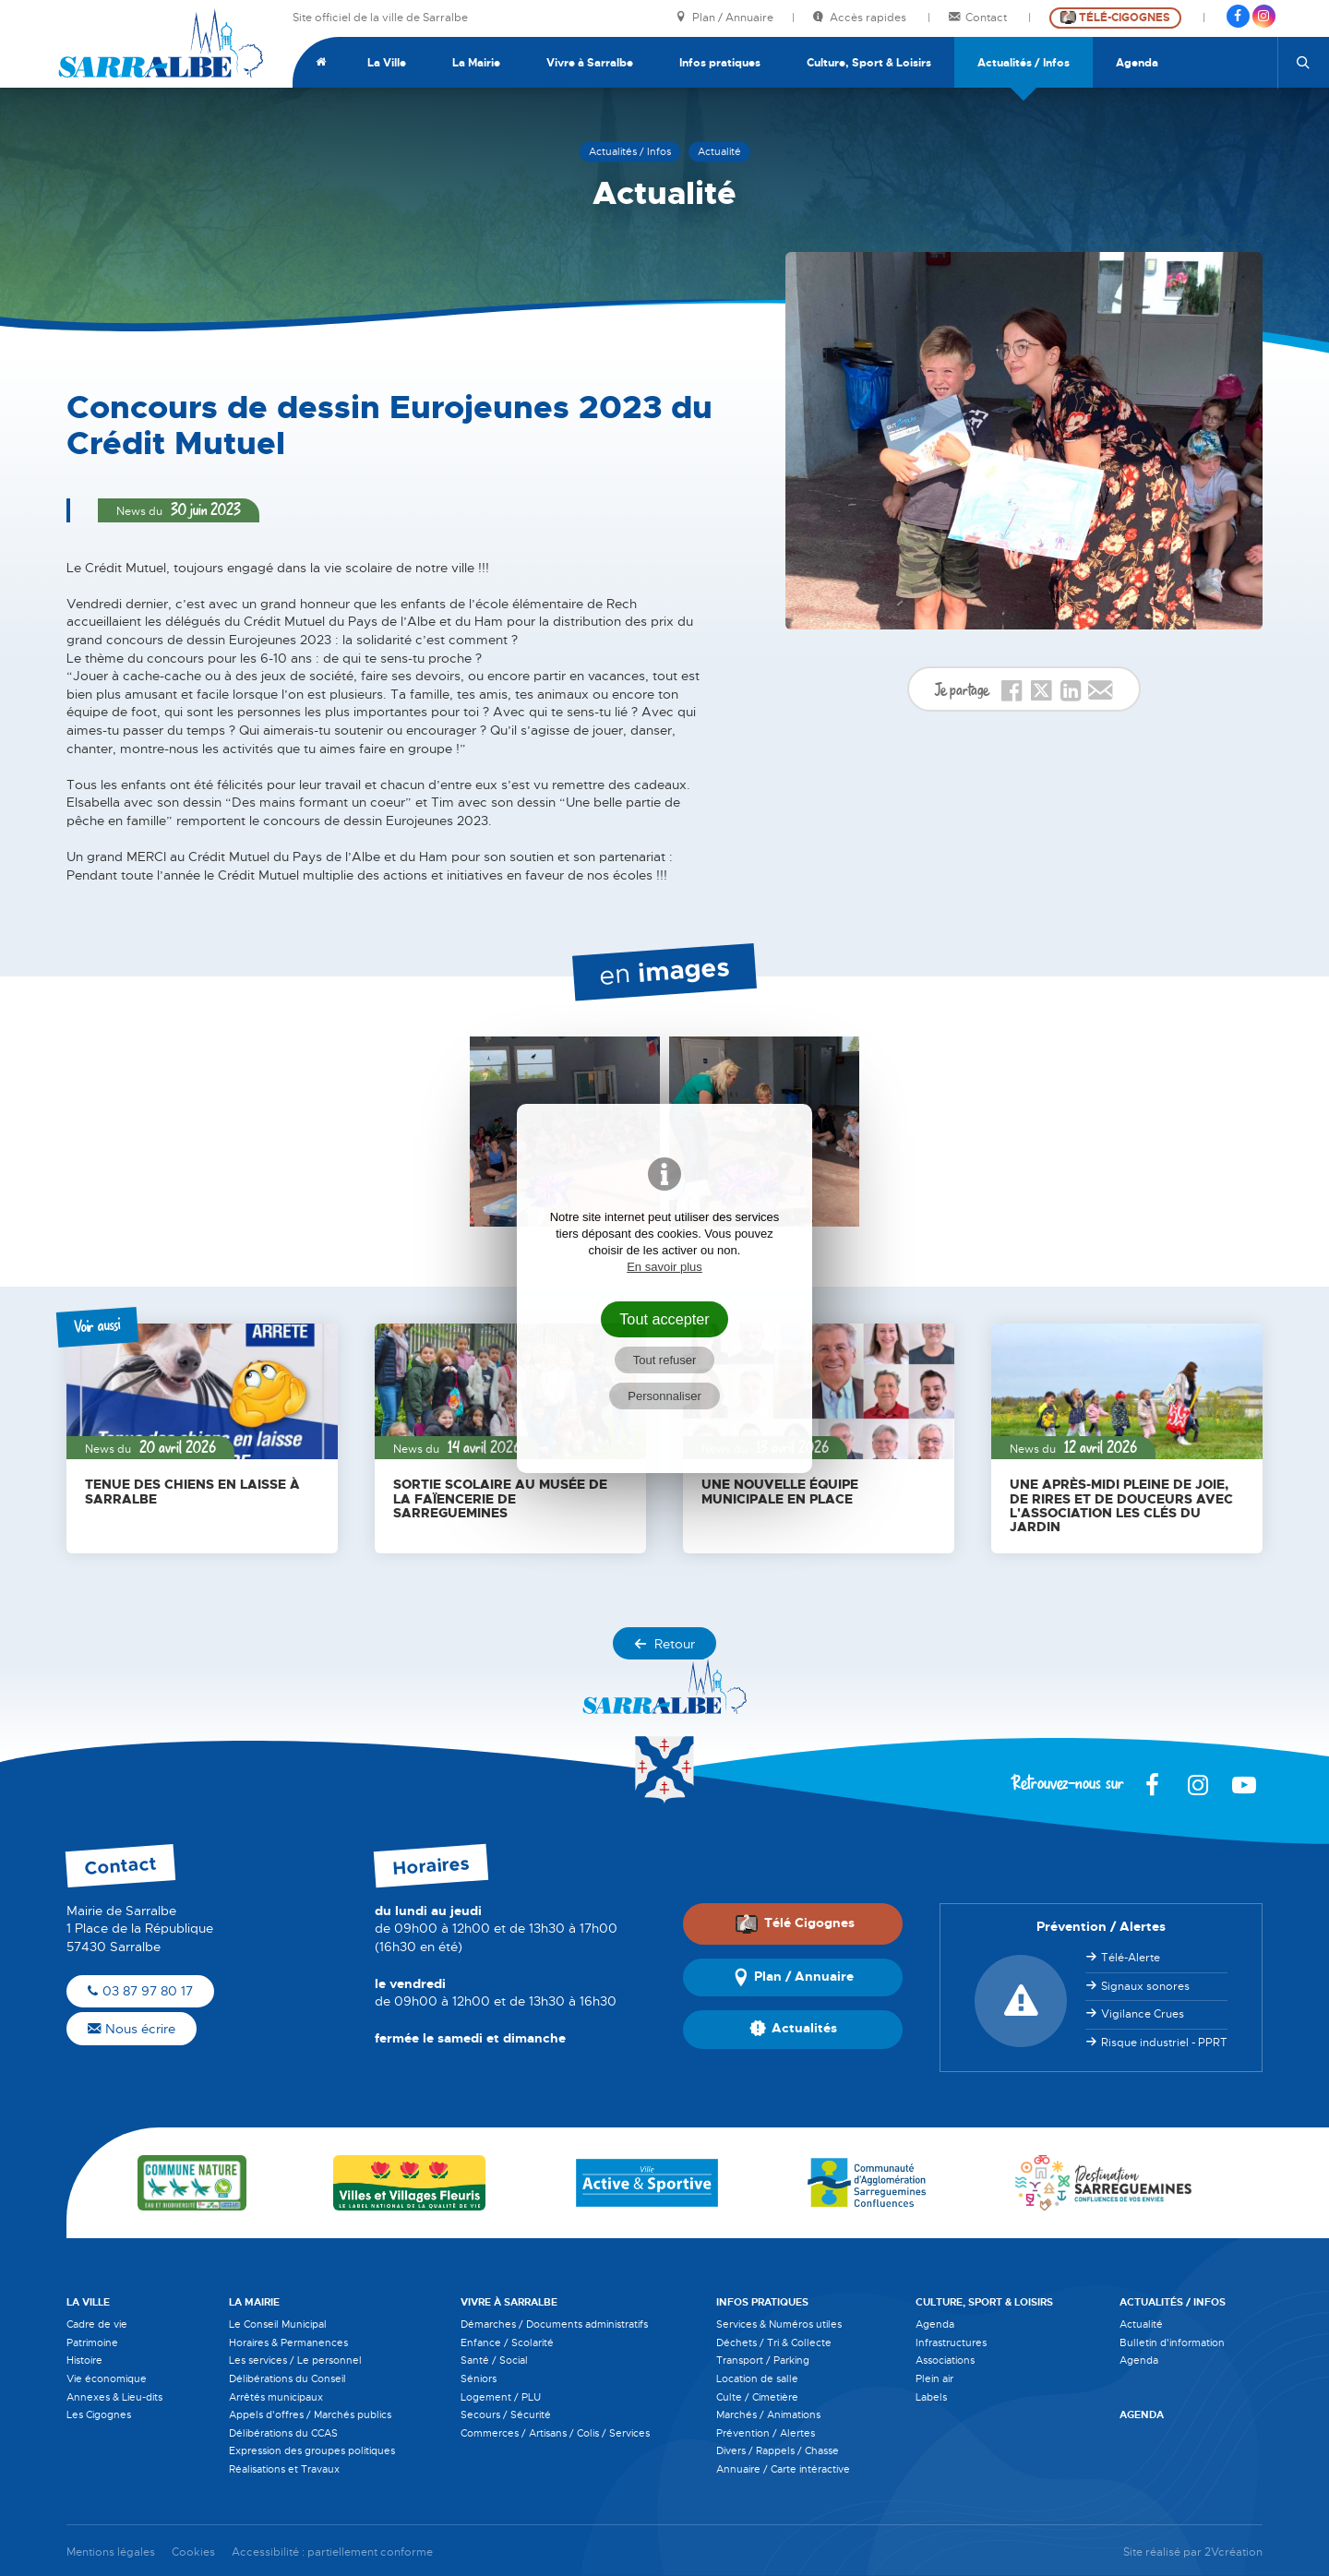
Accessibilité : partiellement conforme (332, 2552)
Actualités (793, 2029)
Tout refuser (665, 1360)
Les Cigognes (98, 2414)
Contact (979, 18)
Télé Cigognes (795, 1923)
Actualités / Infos (1023, 62)
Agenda (1137, 62)
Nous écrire (131, 2028)
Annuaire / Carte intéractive (783, 2468)
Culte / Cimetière (757, 2396)
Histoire (84, 2360)
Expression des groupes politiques (312, 2450)
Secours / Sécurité (506, 2414)
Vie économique (106, 2378)
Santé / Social (494, 2360)
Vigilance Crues (1142, 2014)
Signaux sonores (1145, 1986)
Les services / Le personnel (295, 2360)
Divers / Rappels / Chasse (777, 2450)
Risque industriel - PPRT (1164, 2042)
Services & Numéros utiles (779, 2324)
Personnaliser (664, 1396)
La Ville (386, 62)
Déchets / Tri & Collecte (774, 2342)
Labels (931, 2396)
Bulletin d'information (1172, 2342)
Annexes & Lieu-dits (114, 2396)
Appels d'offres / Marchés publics (310, 2414)
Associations (945, 2360)
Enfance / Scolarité (507, 2342)
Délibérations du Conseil (287, 2378)
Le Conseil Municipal (278, 2324)
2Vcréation (1233, 2552)
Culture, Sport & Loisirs (869, 62)
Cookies (193, 2552)
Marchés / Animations (768, 2414)
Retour (664, 1643)
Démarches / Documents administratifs (554, 2324)
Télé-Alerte (1130, 1957)
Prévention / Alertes (765, 2432)
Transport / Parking (762, 2360)
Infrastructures (951, 2342)
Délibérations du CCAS (283, 2432)
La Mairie (476, 62)
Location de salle (757, 2378)
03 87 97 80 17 (140, 1991)
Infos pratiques (719, 62)
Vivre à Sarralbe (589, 62)
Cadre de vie (96, 2324)
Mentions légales (110, 2552)
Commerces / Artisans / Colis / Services (555, 2432)
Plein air (934, 2378)
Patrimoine (92, 2342)
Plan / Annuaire (724, 18)
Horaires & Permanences (288, 2342)
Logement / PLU (501, 2396)
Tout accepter (664, 1319)
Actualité (1141, 2324)
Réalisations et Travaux (284, 2468)
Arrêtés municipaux (276, 2396)
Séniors (479, 2378)
